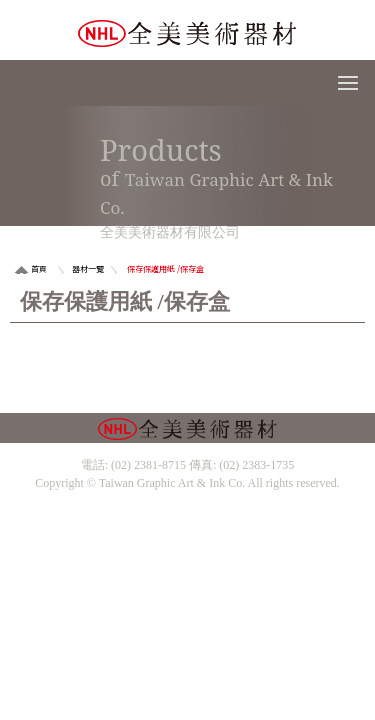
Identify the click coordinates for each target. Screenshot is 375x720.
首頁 (39, 268)
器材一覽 (88, 268)
